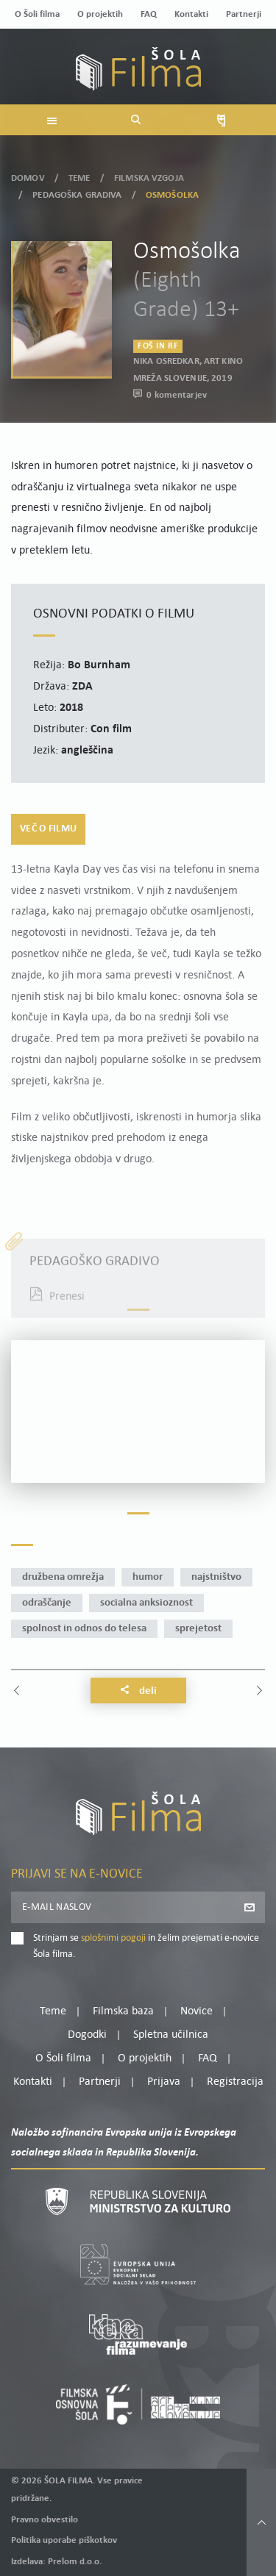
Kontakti (191, 14)
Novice (196, 2011)
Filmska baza (123, 2011)
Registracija (235, 2082)
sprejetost (198, 1628)
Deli (138, 1691)
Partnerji (243, 14)
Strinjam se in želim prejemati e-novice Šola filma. (146, 1946)
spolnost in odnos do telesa (84, 1628)
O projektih (100, 14)
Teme (79, 178)
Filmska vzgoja (149, 178)
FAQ (149, 14)
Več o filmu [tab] (48, 828)
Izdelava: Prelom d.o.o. (56, 2561)
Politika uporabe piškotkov (64, 2540)
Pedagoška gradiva (76, 195)
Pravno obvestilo (44, 2520)
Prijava (163, 2082)
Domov (28, 178)
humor (147, 1577)
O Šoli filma (37, 14)
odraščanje (46, 1603)
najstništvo (216, 1577)
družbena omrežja (63, 1577)
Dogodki (87, 2035)
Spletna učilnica (170, 2035)
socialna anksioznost (146, 1603)
